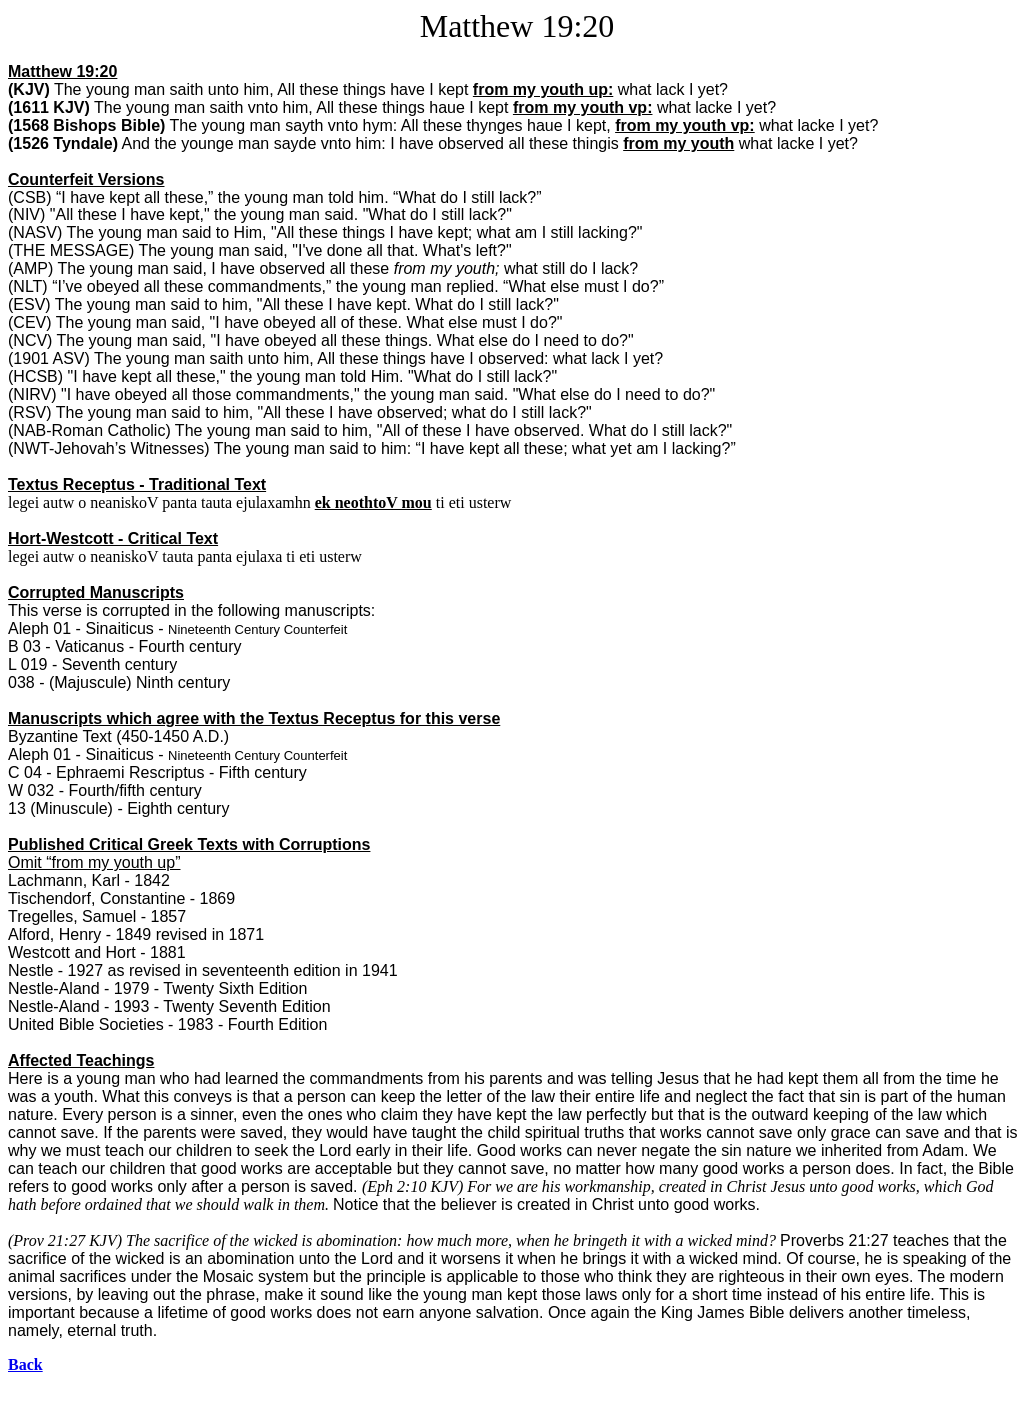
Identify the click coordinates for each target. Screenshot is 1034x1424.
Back (25, 1364)
